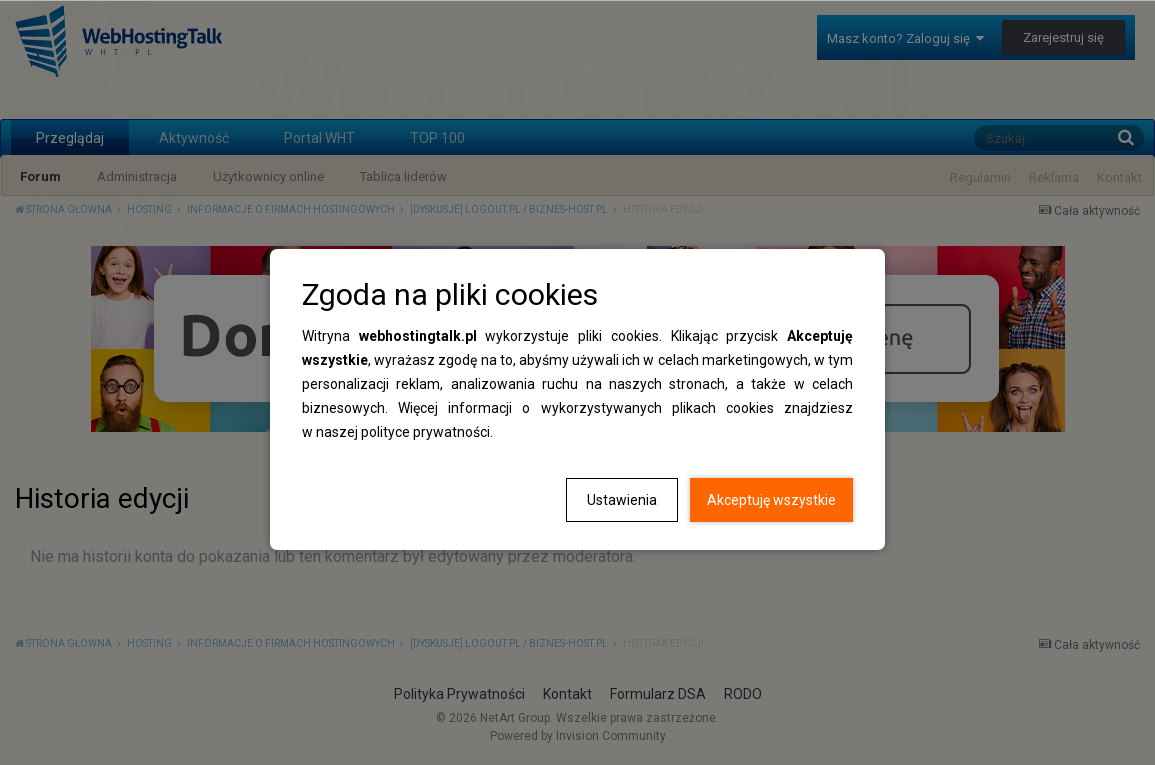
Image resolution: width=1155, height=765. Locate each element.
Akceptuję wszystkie (771, 500)
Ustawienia (622, 500)
